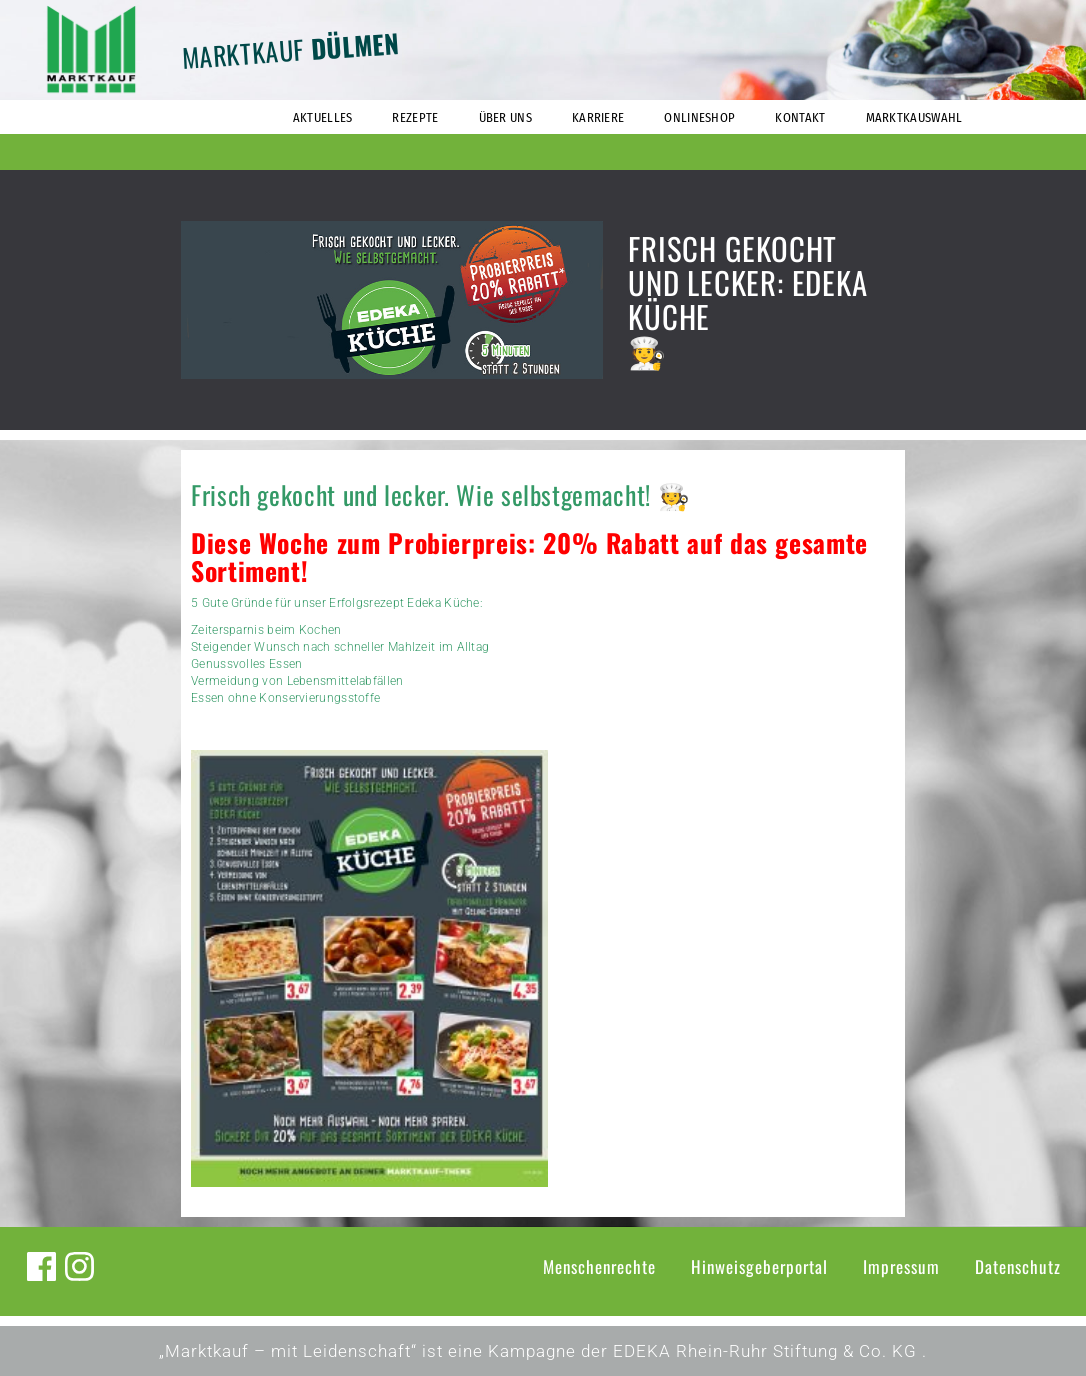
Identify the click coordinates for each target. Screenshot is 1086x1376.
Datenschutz (1018, 1266)
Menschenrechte (599, 1266)
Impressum (901, 1266)
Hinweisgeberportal (759, 1266)
